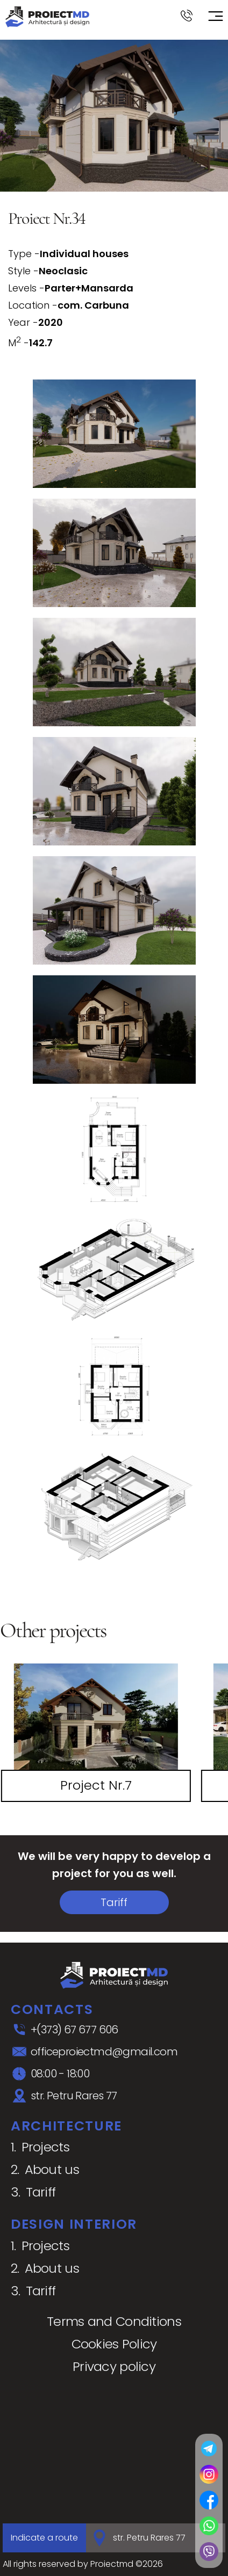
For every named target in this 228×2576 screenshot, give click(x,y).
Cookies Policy (114, 2344)
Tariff (114, 1902)
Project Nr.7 (96, 1785)
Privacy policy (114, 2366)
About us (52, 2169)
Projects (45, 2147)
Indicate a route (44, 2537)
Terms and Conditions (114, 2321)
